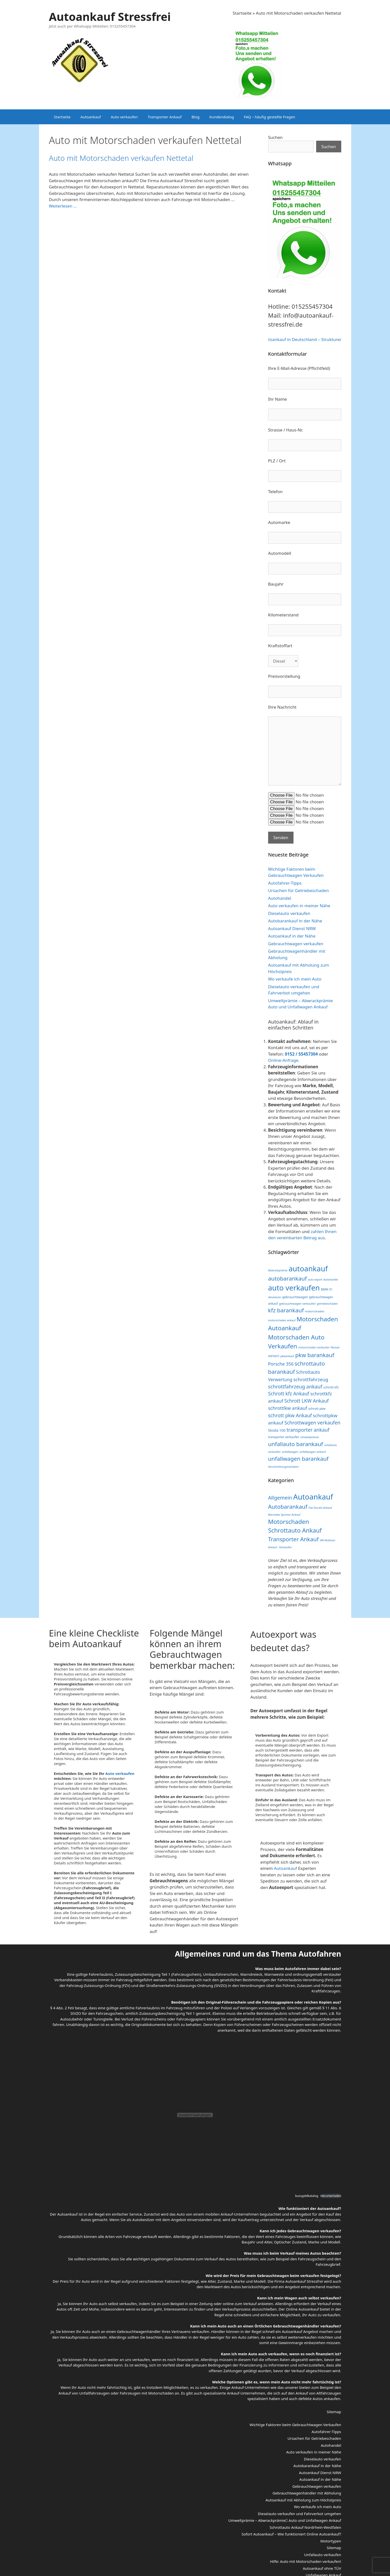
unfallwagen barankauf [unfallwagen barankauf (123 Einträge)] (298, 1445)
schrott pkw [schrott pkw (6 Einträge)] (316, 1395)
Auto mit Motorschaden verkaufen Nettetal (121, 158)
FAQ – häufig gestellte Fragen (269, 116)
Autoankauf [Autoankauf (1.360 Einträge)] (313, 1483)
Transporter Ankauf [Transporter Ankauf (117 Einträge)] (293, 1525)
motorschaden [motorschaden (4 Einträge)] (314, 1297)
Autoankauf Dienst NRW (292, 914)
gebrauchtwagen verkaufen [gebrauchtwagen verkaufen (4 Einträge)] (297, 1289)
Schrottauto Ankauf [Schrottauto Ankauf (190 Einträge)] (295, 1517)
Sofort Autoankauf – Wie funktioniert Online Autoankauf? (291, 2520)
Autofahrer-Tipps (285, 869)
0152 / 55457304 (301, 1040)
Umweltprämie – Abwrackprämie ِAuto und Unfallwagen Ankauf (284, 2506)
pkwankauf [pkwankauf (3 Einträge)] (287, 1342)
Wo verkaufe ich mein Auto (294, 965)
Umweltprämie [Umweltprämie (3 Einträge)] (309, 1423)
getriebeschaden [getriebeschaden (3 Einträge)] (327, 1289)
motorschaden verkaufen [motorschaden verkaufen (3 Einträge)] (314, 1333)
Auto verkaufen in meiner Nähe (299, 892)
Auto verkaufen (124, 116)
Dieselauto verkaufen (289, 899)
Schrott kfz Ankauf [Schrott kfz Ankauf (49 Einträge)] (288, 1379)
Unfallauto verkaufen (322, 2540)
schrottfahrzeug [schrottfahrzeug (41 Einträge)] (310, 1365)
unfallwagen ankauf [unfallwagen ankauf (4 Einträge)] (312, 1438)
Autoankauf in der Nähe (292, 922)
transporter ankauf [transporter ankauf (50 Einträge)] (308, 1416)
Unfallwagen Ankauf (323, 2561)
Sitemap (334, 2397)
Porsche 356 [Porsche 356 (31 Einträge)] (280, 1350)
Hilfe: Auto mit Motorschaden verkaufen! (305, 2547)
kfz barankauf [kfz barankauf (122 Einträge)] (286, 1296)
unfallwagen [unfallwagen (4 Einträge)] (290, 1438)
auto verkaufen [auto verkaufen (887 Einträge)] (294, 1274)
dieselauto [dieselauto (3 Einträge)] (274, 1283)
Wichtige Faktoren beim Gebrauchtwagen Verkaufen (295, 2410)
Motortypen (330, 2527)
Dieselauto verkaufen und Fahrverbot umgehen (299, 2499)
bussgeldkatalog (306, 2182)
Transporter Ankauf (165, 116)
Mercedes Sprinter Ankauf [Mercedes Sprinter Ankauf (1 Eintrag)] (284, 1501)
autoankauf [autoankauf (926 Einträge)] (308, 1255)
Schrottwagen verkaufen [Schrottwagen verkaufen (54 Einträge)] (312, 1408)
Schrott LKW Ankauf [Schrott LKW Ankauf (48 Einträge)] (306, 1387)
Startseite (242, 13)
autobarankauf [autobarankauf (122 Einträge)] (287, 1264)
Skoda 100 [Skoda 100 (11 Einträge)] (277, 1416)
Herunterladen (331, 2182)
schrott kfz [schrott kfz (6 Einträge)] (331, 1373)
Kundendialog (221, 116)
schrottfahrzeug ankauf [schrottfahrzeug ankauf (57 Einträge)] (295, 1372)
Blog (195, 116)
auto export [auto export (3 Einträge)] (315, 1265)
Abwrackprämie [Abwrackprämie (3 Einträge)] (278, 1256)
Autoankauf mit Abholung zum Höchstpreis (303, 2486)
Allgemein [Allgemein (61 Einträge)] (280, 1483)
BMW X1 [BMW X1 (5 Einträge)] (327, 1276)
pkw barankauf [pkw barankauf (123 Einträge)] (314, 1341)
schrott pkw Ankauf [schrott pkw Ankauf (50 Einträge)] (290, 1401)
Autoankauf (91, 116)
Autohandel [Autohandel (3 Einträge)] (331, 1265)
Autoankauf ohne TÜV (322, 2554)
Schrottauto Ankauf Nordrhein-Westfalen (305, 2513)
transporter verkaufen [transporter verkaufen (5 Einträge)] (283, 1423)
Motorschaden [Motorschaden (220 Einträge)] (288, 1508)
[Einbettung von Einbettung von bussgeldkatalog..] (195, 2101)
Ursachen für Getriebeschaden (298, 877)
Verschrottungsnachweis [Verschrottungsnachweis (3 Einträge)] (283, 1453)
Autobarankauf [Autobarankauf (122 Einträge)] (287, 1493)
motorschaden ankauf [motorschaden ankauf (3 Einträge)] (281, 1306)
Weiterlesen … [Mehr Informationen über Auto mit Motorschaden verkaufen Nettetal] (63, 206)
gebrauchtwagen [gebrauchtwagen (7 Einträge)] (295, 1283)
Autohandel (279, 884)
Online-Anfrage (283, 1046)
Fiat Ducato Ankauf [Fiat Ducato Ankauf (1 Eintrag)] (320, 1494)
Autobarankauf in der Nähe (295, 907)
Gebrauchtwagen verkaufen (295, 930)
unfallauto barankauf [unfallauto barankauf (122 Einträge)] (295, 1430)
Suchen (275, 137)
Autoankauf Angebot (300, 2317)
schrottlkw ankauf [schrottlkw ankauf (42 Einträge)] (287, 1394)
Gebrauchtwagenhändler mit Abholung (307, 2479)
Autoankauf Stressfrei (110, 16)
